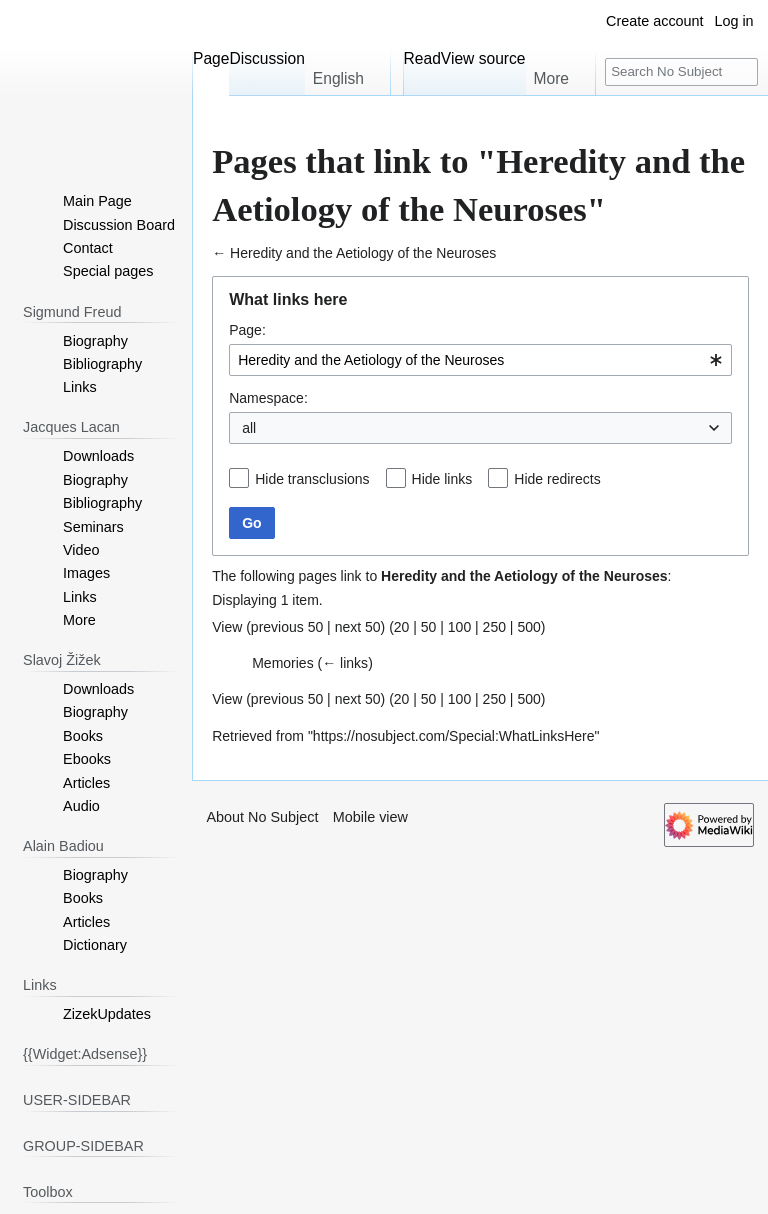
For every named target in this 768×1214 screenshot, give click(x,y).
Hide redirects (557, 479)
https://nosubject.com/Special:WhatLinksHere (454, 736)
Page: (247, 330)
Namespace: (268, 398)
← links (345, 663)
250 (494, 627)
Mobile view (370, 817)
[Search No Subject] (682, 72)
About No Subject (262, 817)
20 (402, 627)
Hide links (442, 479)
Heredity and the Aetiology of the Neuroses (363, 253)
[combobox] (480, 360)
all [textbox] (249, 428)
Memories (282, 663)
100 (459, 627)
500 (528, 627)
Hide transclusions (312, 479)
